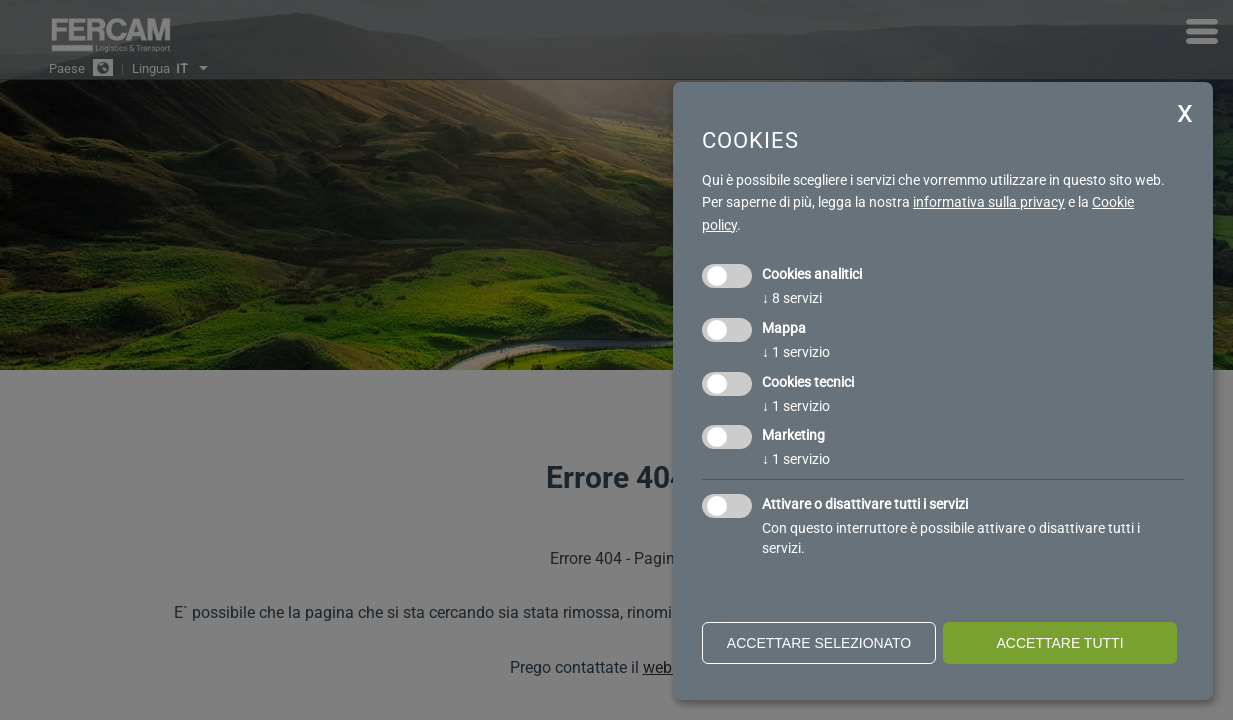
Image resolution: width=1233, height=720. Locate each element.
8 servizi (792, 298)
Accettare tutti (1059, 643)
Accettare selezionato (819, 643)
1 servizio (796, 352)
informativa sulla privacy (989, 202)
